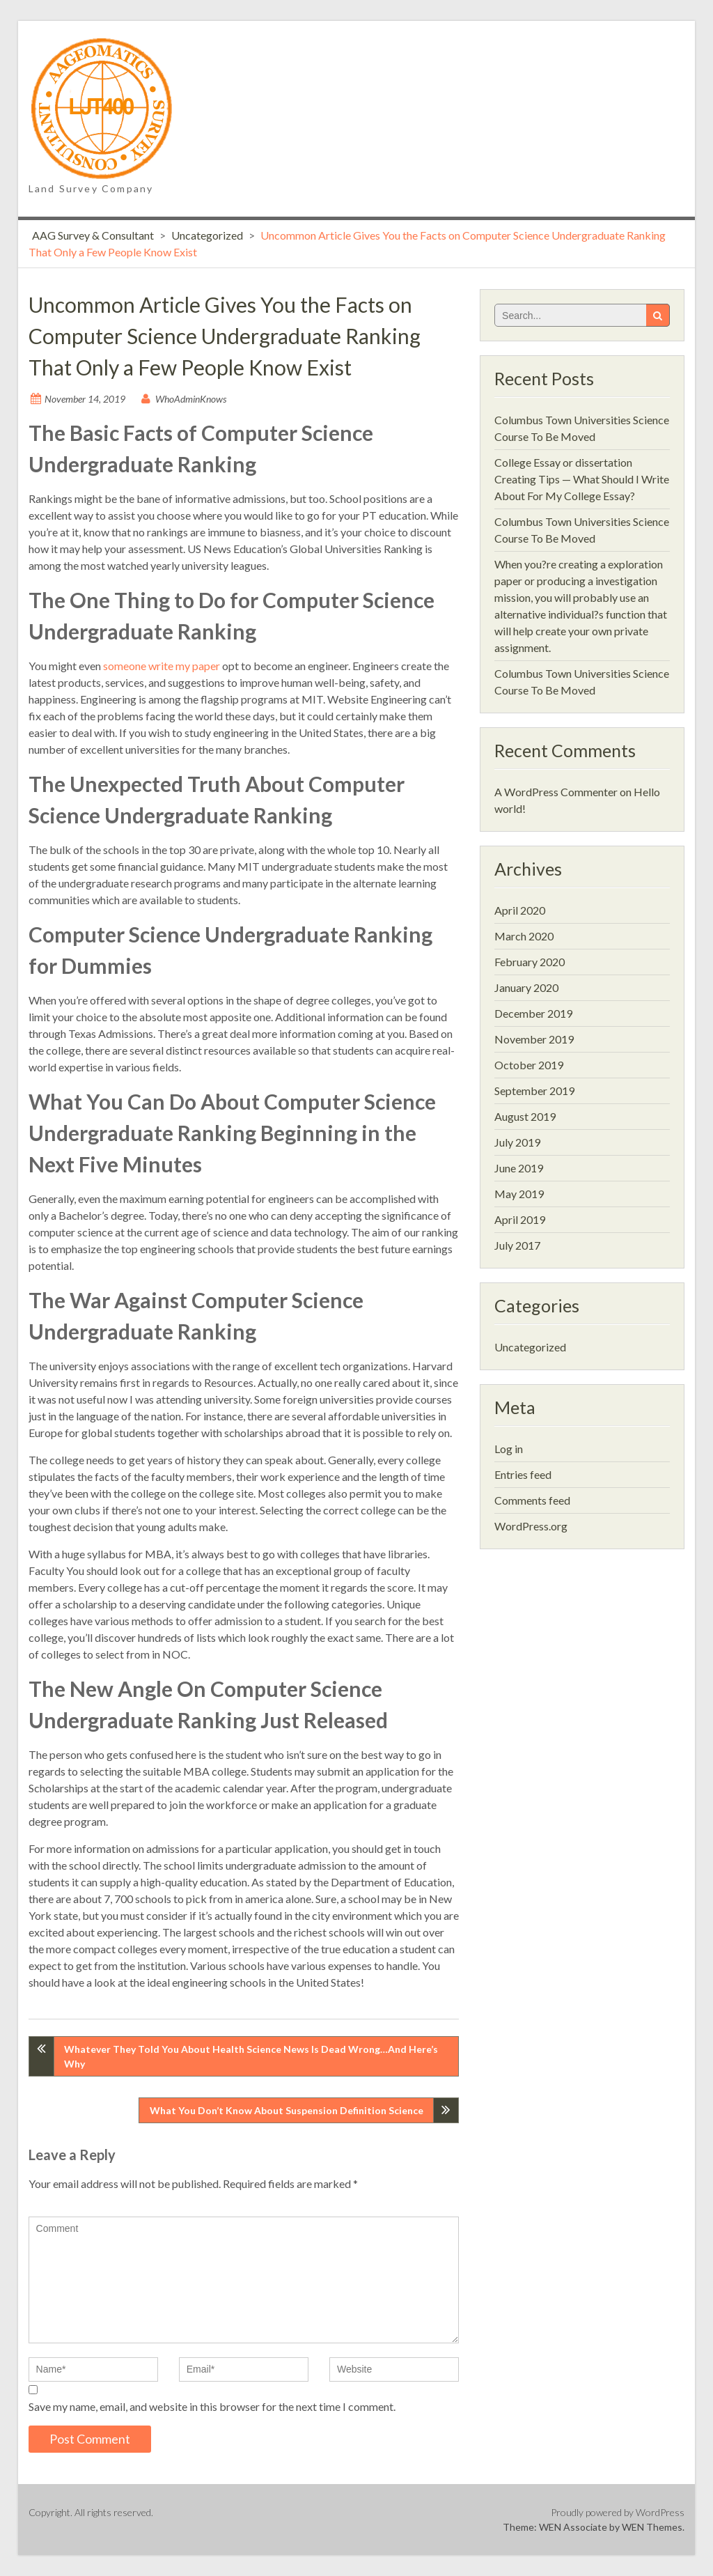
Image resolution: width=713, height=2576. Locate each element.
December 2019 (533, 1013)
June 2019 (518, 1167)
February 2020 (529, 961)
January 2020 (526, 987)
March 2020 (524, 935)
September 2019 (534, 1090)
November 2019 (534, 1039)
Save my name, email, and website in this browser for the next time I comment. (212, 2406)
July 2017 (517, 1245)
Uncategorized (207, 235)
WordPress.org (530, 1526)
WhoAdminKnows (190, 399)
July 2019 (517, 1142)
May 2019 (519, 1193)
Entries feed (522, 1474)
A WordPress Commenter (556, 791)
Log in (508, 1448)
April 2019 (519, 1219)
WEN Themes (652, 2527)
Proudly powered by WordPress (617, 2512)
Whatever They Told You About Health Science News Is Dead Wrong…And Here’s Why (251, 2056)
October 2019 (528, 1064)
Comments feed (532, 1500)
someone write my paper (161, 665)
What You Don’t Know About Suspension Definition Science (286, 2110)
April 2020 (519, 910)
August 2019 (525, 1116)
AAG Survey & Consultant (93, 235)
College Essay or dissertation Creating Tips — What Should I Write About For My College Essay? (581, 479)
